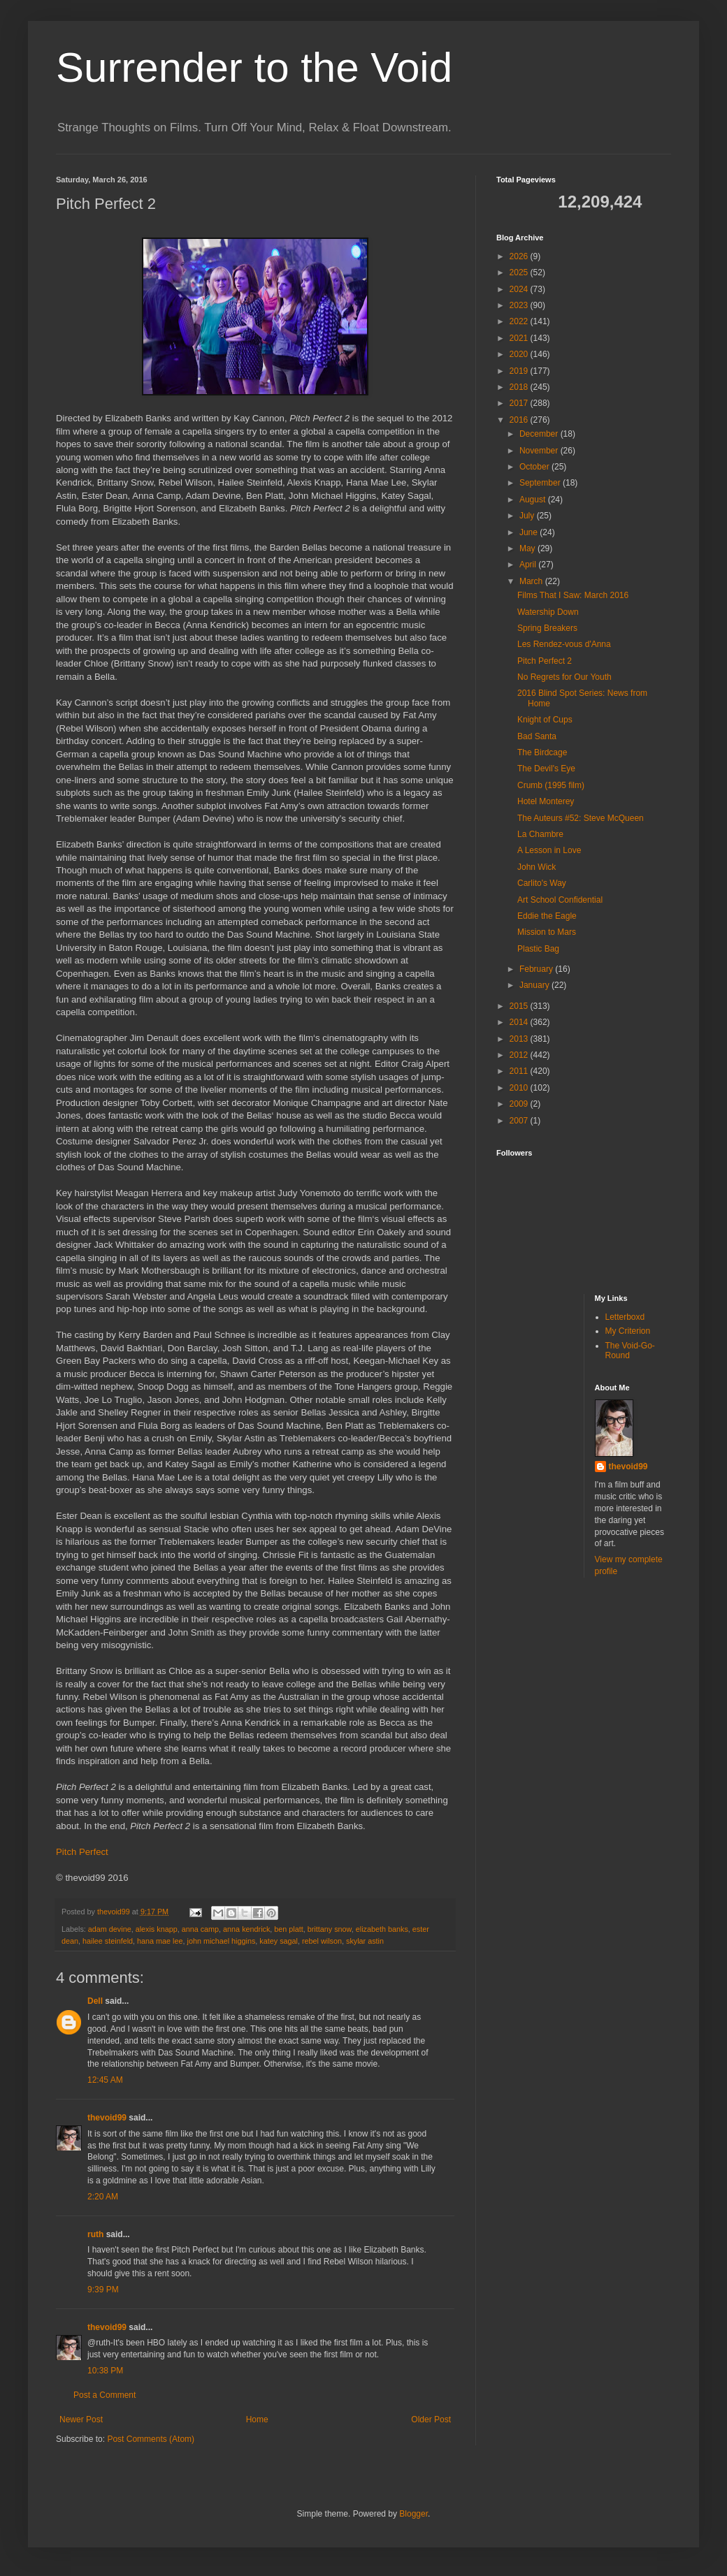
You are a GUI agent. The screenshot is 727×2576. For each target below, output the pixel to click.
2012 (520, 1055)
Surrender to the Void (254, 67)
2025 (520, 272)
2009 (520, 1104)
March (532, 581)
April (528, 564)
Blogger (413, 2514)
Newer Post (81, 2419)
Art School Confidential (560, 900)
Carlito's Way (541, 883)
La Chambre (540, 834)
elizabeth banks (382, 1929)
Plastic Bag (538, 949)
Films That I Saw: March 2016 (572, 595)
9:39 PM (103, 2289)
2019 (520, 371)
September (541, 483)
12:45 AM (105, 2080)
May (528, 548)
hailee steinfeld (107, 1941)
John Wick (536, 867)
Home (257, 2419)
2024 (520, 289)
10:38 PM (105, 2370)
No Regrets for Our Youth (564, 677)
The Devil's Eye (546, 768)
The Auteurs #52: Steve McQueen (580, 818)
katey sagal (278, 1941)
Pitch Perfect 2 (544, 661)
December (540, 434)
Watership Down (548, 612)
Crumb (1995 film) (550, 785)
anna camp (200, 1929)
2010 (520, 1088)
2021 (520, 338)
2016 (520, 420)
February (537, 969)
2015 (520, 1006)
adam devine (109, 1929)
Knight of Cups (545, 720)
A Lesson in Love (549, 850)
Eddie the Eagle (547, 916)
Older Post (431, 2419)
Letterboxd (625, 1317)
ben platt (288, 1929)
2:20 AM (102, 2197)
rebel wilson (322, 1941)
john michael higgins (221, 1941)
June (529, 532)
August (533, 499)
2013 (520, 1039)
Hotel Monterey (545, 801)
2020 (520, 354)
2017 (520, 403)
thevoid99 (107, 2118)
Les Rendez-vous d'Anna (564, 644)
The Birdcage (542, 752)
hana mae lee (159, 1941)
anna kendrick (246, 1929)
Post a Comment (104, 2395)
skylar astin (365, 1941)
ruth (95, 2234)
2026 (520, 256)
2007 (520, 1121)
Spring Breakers (547, 628)
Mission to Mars (546, 932)
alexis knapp (157, 1929)
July (528, 516)
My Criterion (628, 1331)
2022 (520, 321)
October (535, 467)
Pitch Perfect (82, 1852)
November (540, 451)
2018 (520, 387)
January (535, 985)
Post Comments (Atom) (150, 2439)
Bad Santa (536, 736)
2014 (520, 1022)
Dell (95, 2001)
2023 (520, 305)
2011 (520, 1071)
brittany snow (330, 1929)
